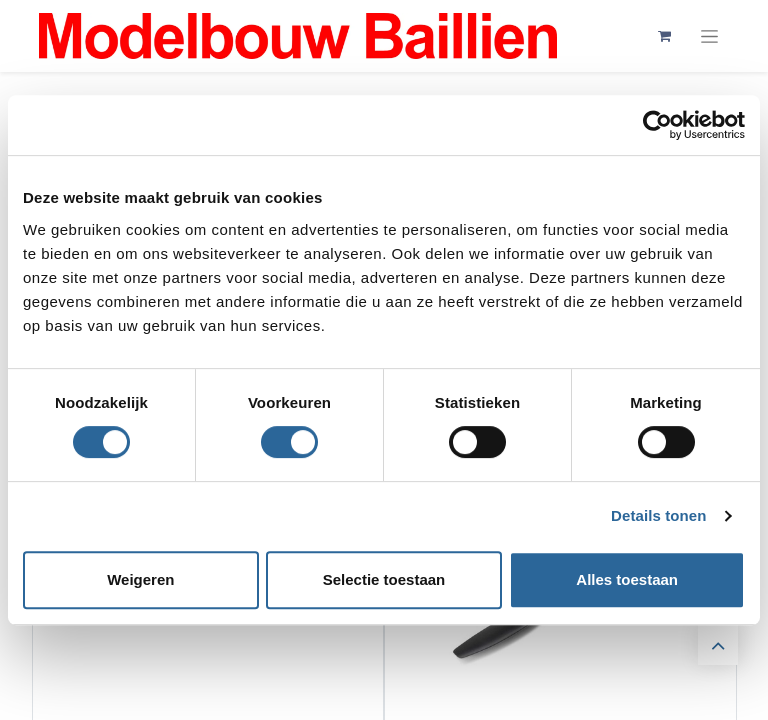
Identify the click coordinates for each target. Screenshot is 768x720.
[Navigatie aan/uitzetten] (709, 36)
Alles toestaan (627, 579)
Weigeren (140, 579)
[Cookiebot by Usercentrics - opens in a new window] (657, 125)
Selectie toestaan (384, 579)
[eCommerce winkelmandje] (664, 36)
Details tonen (658, 515)
